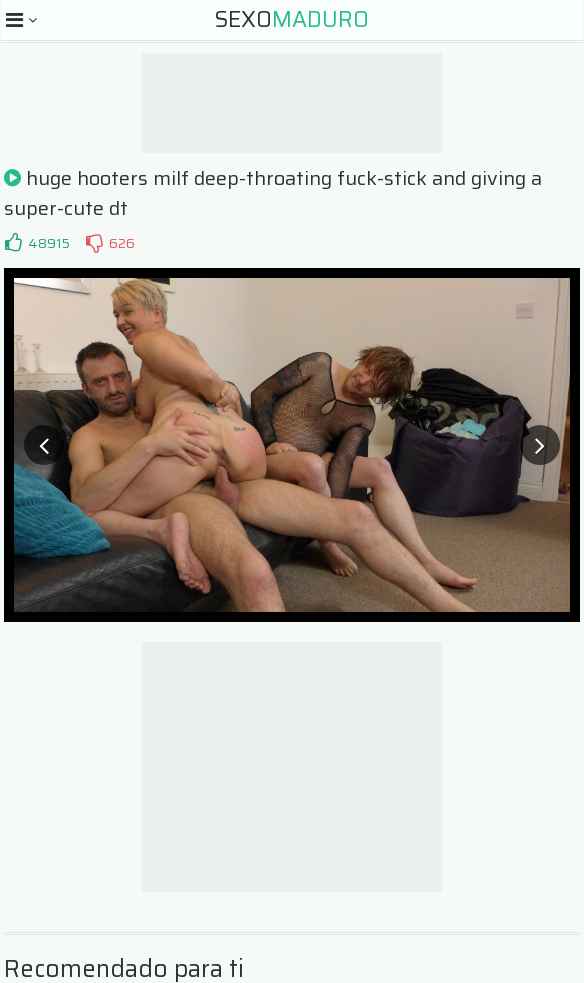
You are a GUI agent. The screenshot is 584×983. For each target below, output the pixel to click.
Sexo (292, 19)
